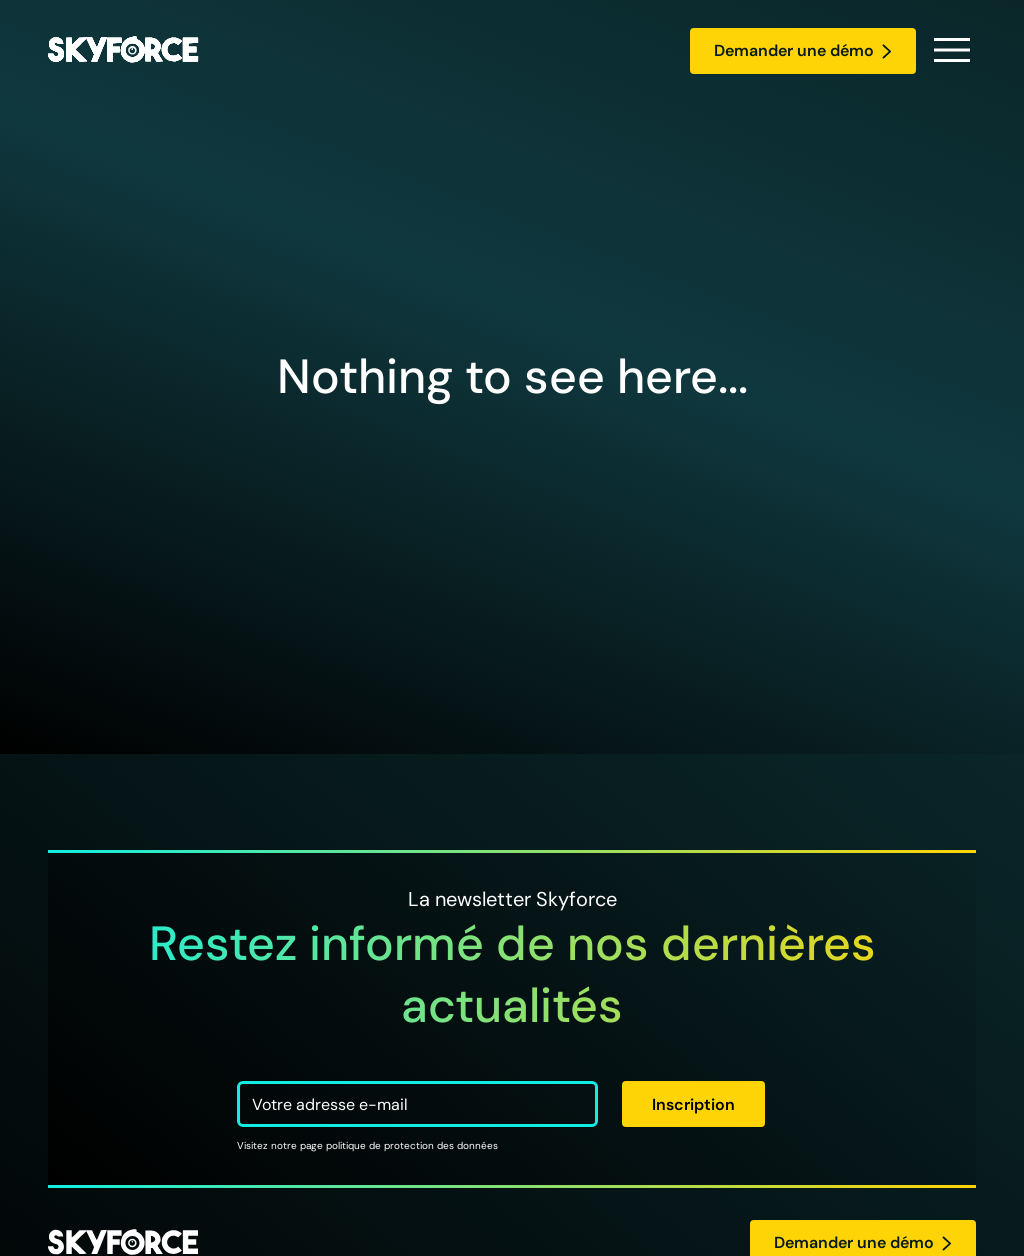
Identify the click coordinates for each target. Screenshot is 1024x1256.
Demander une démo (803, 50)
